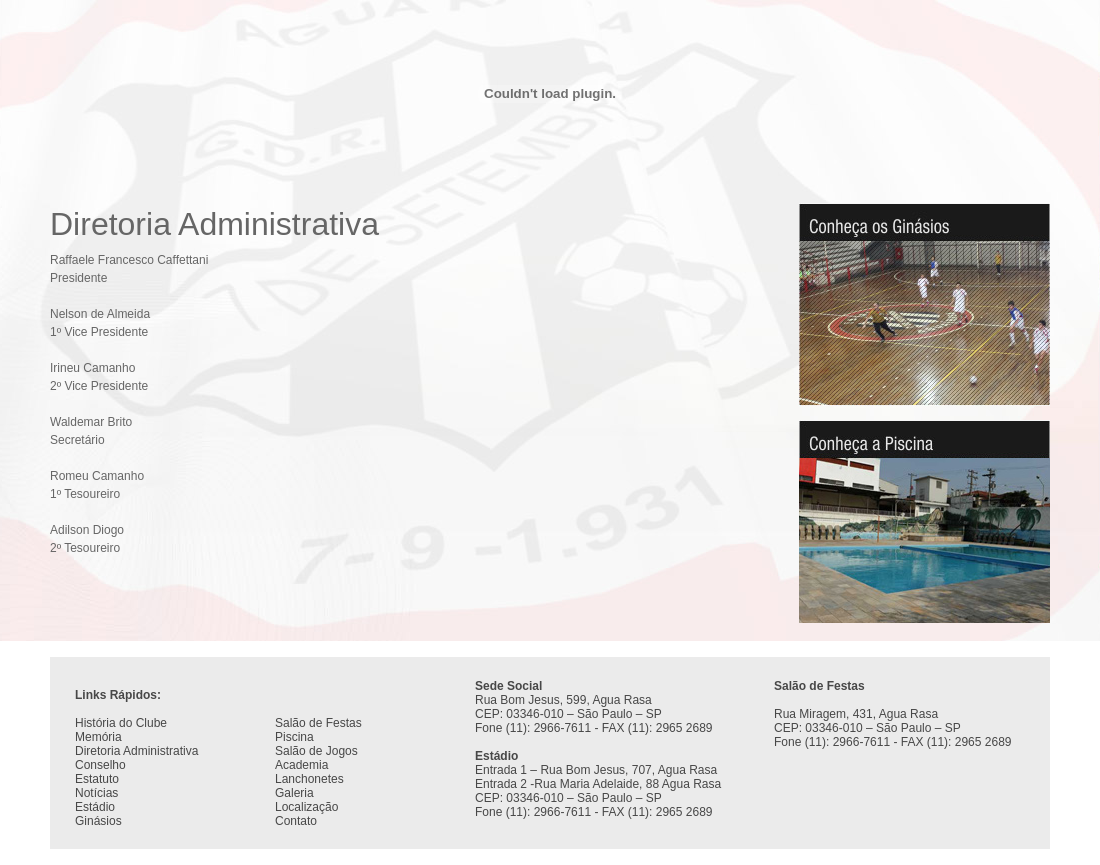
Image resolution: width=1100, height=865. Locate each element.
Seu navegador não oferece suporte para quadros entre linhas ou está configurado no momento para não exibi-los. (550, 753)
